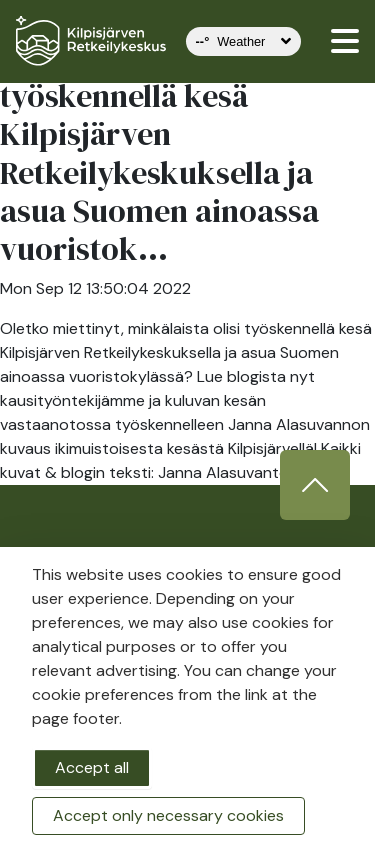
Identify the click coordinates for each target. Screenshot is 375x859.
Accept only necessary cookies (168, 815)
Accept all (92, 767)
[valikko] (345, 41)
